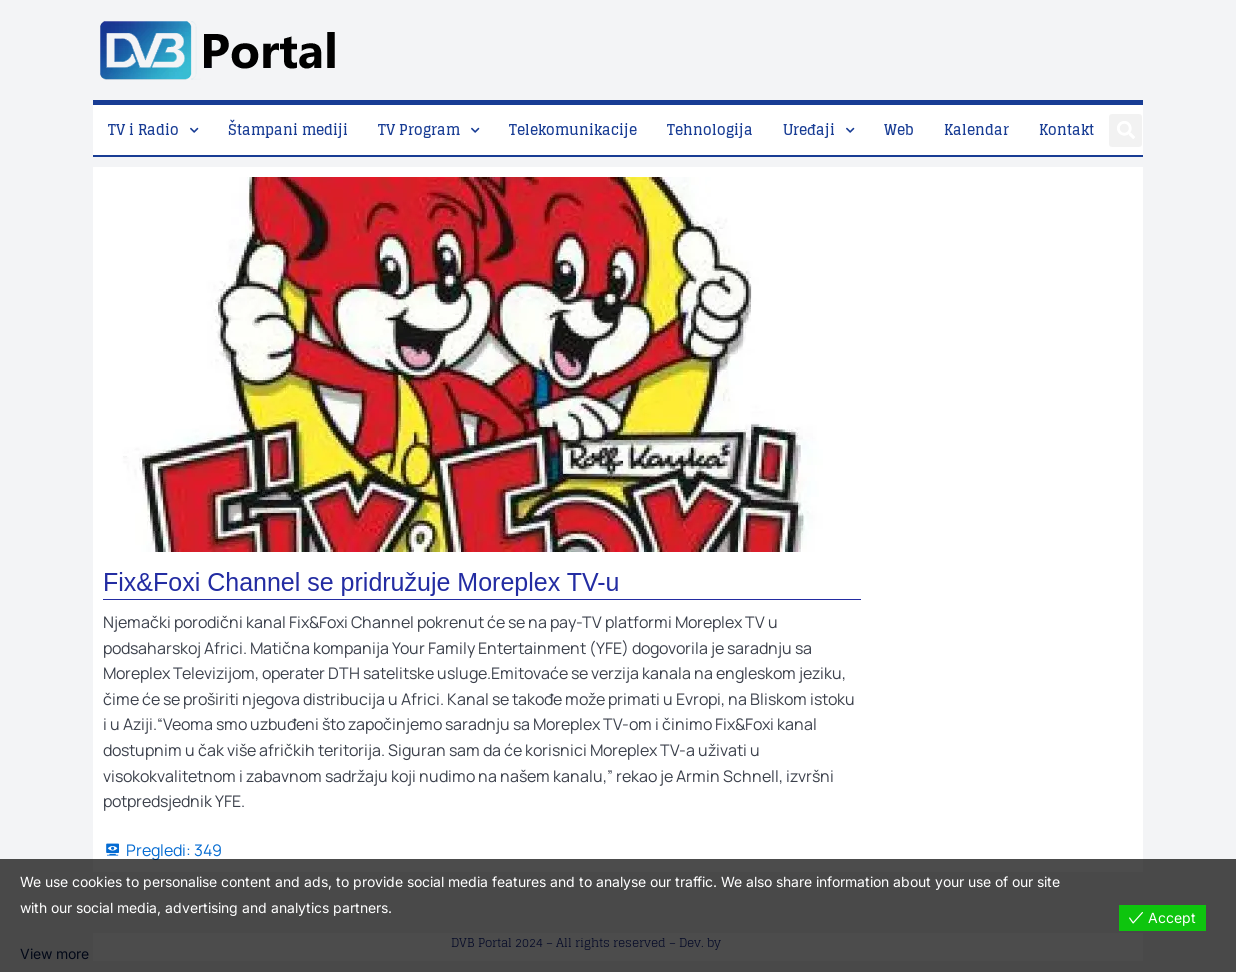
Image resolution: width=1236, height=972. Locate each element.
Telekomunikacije (573, 129)
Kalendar (976, 129)
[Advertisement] (779, 46)
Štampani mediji (288, 129)
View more (54, 953)
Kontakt (1066, 129)
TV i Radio (143, 129)
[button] (1125, 130)
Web (899, 129)
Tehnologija (710, 129)
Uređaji (809, 129)
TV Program (419, 129)
